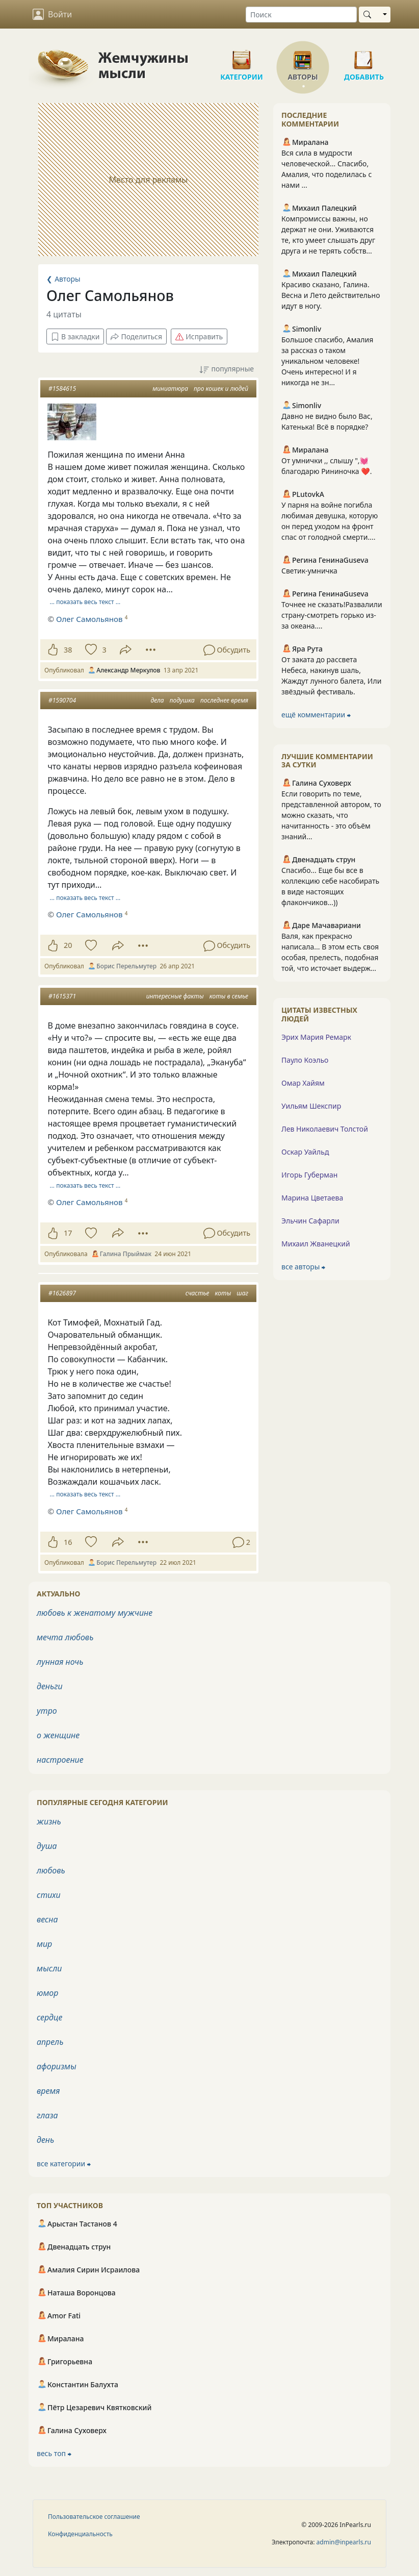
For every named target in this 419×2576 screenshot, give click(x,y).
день (45, 2139)
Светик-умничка (309, 571)
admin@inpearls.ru (344, 2542)
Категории (241, 56)
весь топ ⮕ (54, 2453)
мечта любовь (65, 1637)
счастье (198, 1293)
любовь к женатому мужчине (94, 1612)
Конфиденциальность (80, 2534)
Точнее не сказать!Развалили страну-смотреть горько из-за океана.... (331, 615)
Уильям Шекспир (311, 1106)
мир (44, 1943)
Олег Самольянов (89, 619)
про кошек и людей (221, 388)
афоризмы (56, 2066)
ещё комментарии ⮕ (316, 714)
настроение (60, 1759)
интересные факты (175, 996)
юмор (47, 1992)
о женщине (58, 1735)
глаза (47, 2115)
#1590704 (62, 700)
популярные (226, 369)
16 (68, 1542)
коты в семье (229, 996)
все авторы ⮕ (303, 1266)
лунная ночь (60, 1661)
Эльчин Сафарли (310, 1221)
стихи (49, 1894)
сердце (49, 2017)
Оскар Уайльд (305, 1152)
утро (47, 1710)
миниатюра (170, 388)
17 (68, 1233)
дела (157, 700)
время (48, 2090)
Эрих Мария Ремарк (316, 1037)
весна (47, 1919)
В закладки (75, 336)
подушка (182, 700)
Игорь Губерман (309, 1175)
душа (47, 1846)
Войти (52, 14)
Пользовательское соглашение (94, 2516)
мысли (49, 1968)
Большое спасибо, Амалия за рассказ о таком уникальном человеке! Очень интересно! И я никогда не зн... (327, 361)
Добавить (363, 56)
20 (68, 945)
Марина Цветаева (312, 1198)
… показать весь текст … (85, 601)
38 (68, 650)
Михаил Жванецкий (315, 1243)
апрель (50, 2041)
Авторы (302, 56)
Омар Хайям (303, 1083)
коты (223, 1293)
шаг (242, 1293)
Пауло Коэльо (304, 1060)
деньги (50, 1686)
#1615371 (62, 996)
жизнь (49, 1821)
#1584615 (62, 388)
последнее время (224, 700)
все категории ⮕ (64, 2163)
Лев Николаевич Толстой (324, 1129)
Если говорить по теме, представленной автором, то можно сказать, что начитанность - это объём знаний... (331, 815)
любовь (51, 1870)
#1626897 (62, 1293)
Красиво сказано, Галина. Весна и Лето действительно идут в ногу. (330, 295)
